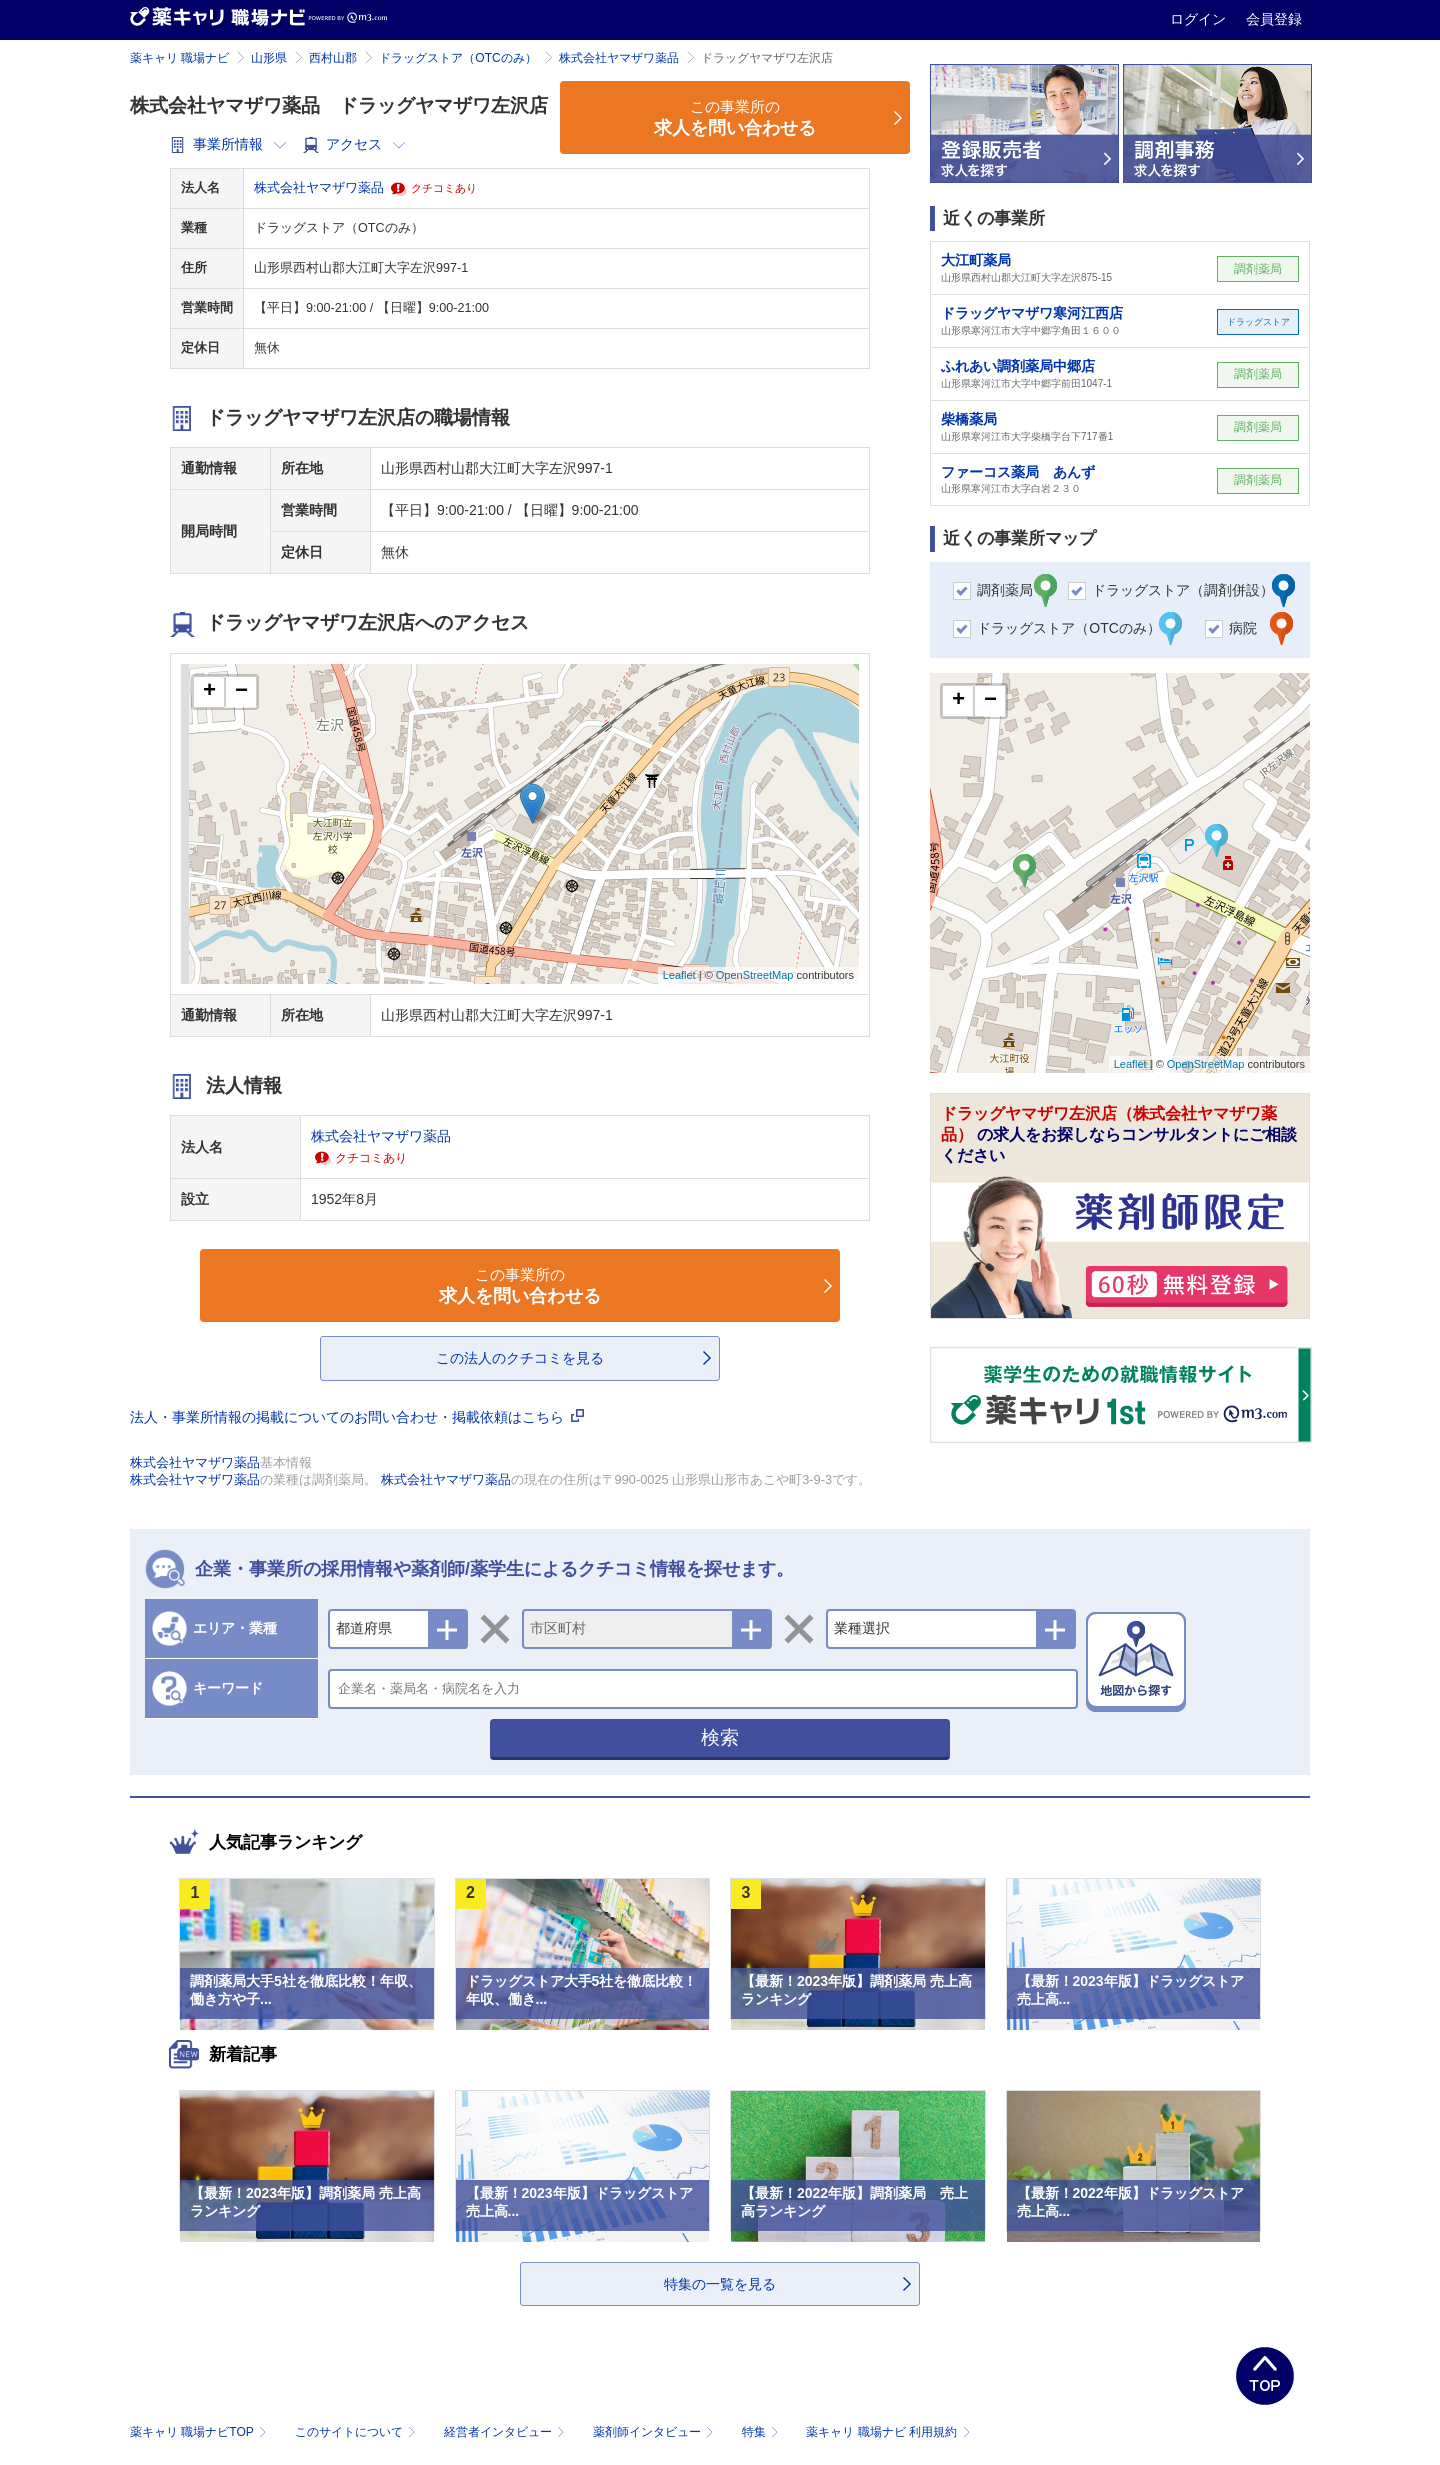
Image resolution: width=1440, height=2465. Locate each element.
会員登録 (1274, 19)
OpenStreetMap (755, 975)
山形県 (269, 58)
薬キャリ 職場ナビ (179, 58)
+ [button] (209, 692)
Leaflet (679, 975)
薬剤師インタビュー (655, 2432)
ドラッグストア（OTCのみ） (457, 58)
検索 (720, 1737)
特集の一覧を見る (720, 2284)
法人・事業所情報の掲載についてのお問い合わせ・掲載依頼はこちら (357, 1417)
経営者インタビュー (506, 2432)
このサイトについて (357, 2432)
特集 (762, 2432)
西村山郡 (333, 58)
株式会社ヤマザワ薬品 (619, 58)
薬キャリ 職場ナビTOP (200, 2432)
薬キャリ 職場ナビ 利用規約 (888, 2432)
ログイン (1200, 19)
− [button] (241, 692)
